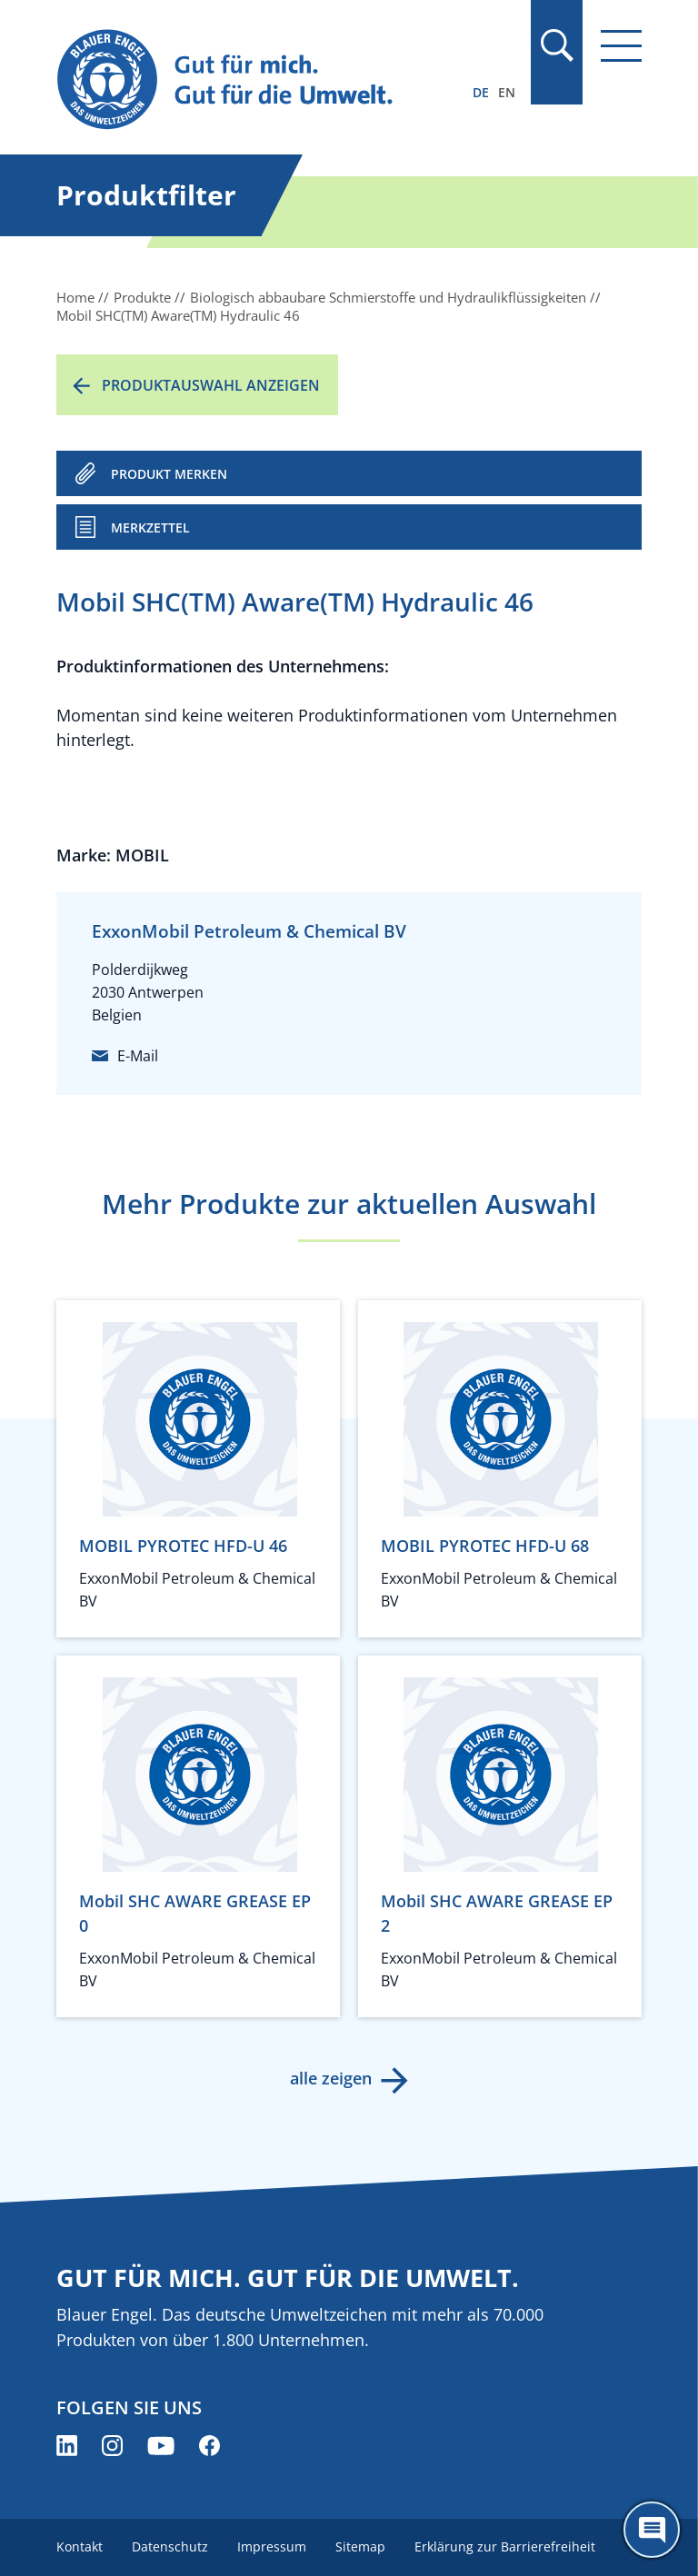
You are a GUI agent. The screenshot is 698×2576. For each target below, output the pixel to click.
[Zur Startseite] (260, 80)
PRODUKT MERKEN (169, 473)
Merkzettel (150, 527)
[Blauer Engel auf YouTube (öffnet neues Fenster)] (160, 2445)
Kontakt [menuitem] (79, 2546)
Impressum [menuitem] (271, 2546)
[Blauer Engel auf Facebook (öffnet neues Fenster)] (209, 2445)
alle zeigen (331, 2078)
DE (481, 92)
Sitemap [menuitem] (360, 2546)
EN (506, 92)
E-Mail (137, 1056)
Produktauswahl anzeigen (211, 385)
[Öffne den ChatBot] (651, 2529)
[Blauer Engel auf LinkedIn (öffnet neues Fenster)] (66, 2445)
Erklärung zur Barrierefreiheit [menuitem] (504, 2546)
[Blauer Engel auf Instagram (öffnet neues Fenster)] (112, 2445)
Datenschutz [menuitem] (170, 2546)
